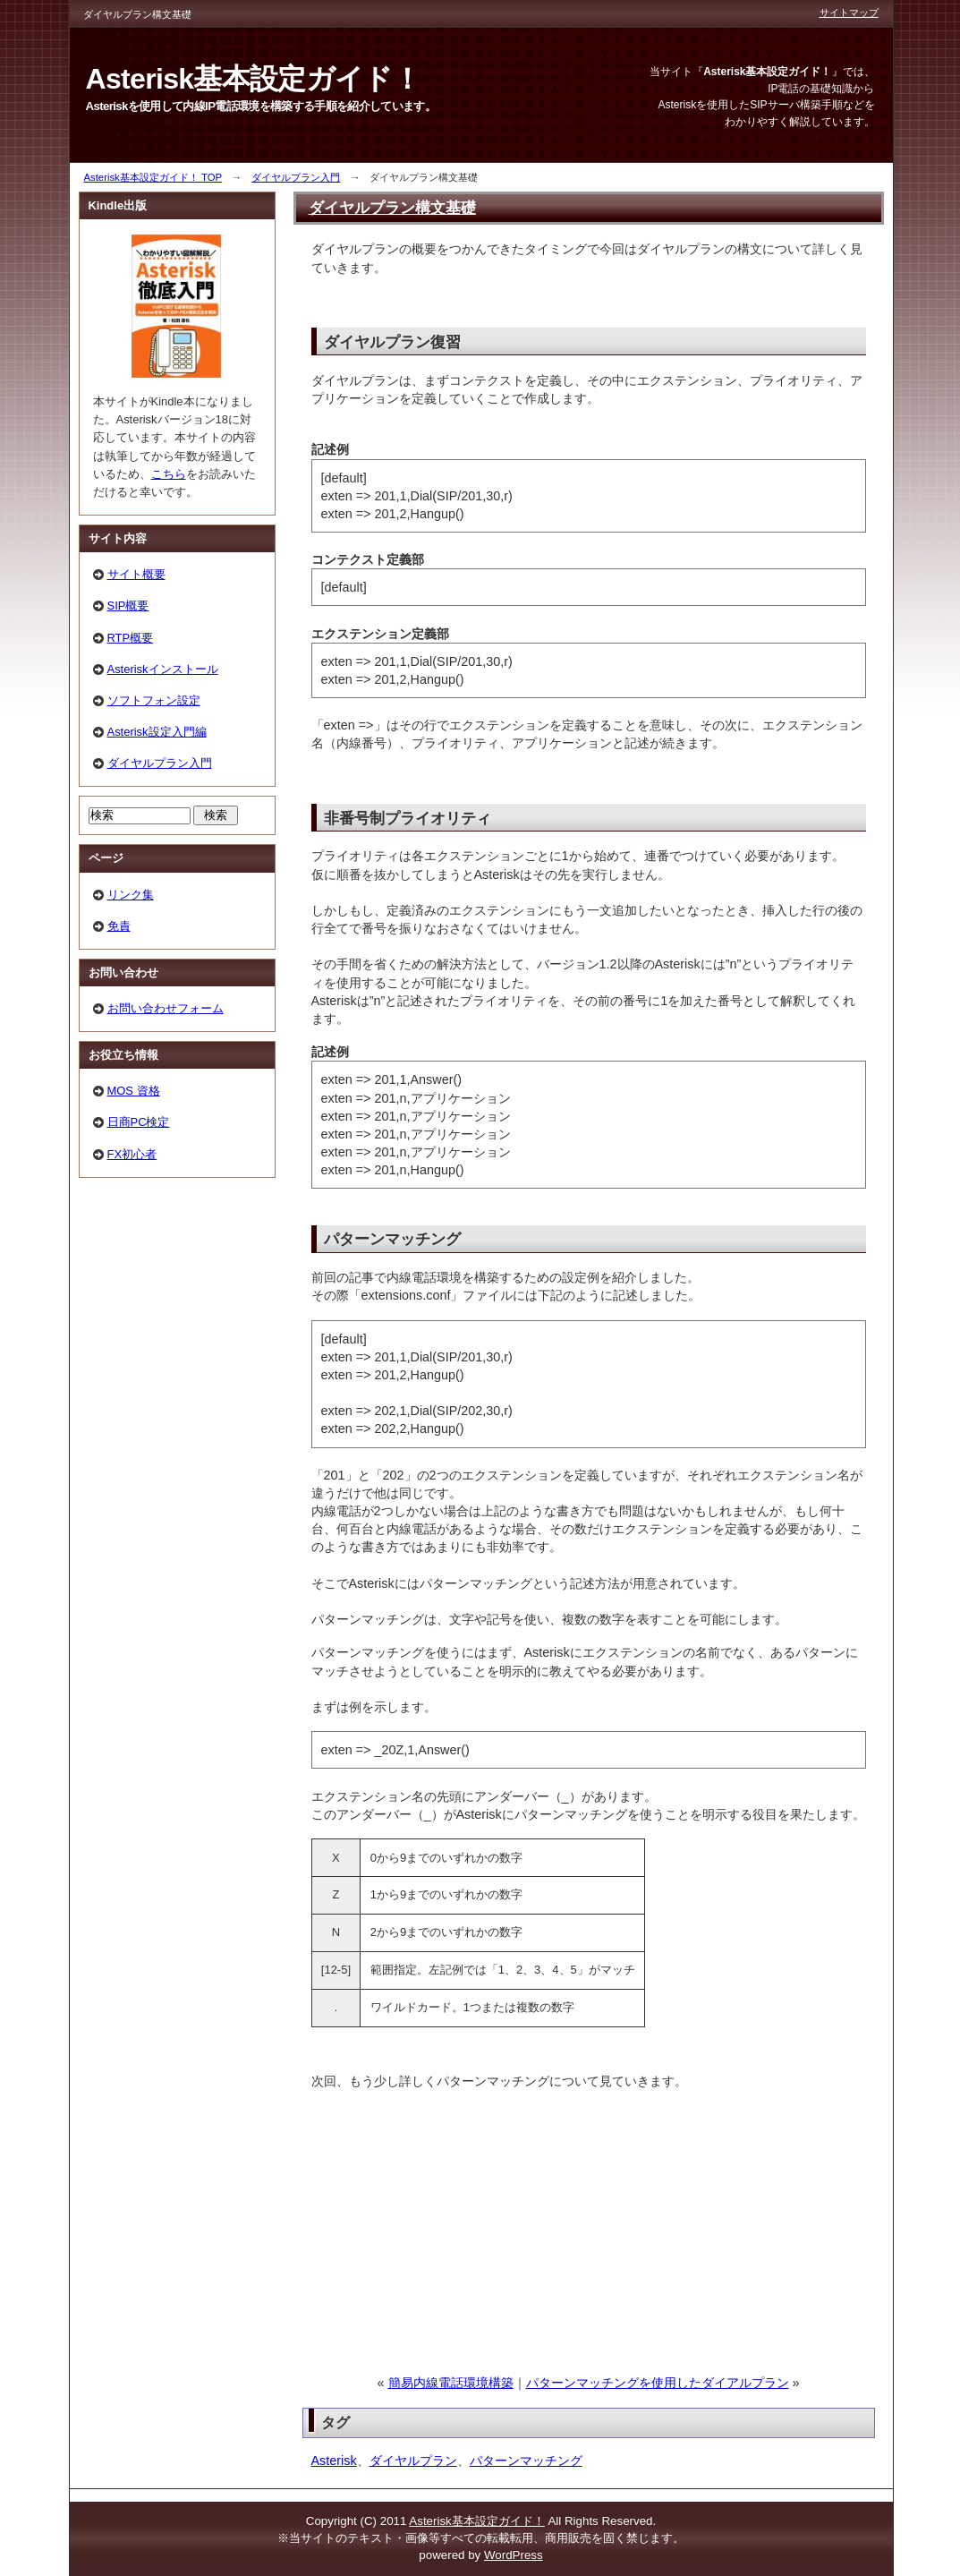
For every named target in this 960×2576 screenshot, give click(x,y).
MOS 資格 (133, 1090)
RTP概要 (130, 637)
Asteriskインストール (162, 669)
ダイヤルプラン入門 (295, 177)
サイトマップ (849, 12)
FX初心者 (132, 1154)
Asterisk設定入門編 (157, 731)
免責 (119, 926)
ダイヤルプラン (413, 2460)
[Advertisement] (443, 2248)
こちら (168, 474)
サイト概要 (136, 574)
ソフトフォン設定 (153, 700)
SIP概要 (128, 605)
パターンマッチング (526, 2460)
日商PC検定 (138, 1122)
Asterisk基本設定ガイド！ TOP (153, 177)
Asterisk (334, 2460)
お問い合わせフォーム (165, 1008)
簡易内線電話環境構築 (451, 2383)
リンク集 (130, 894)
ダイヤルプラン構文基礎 (392, 208)
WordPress (513, 2555)
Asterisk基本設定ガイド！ (476, 2521)
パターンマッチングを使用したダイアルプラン (657, 2383)
